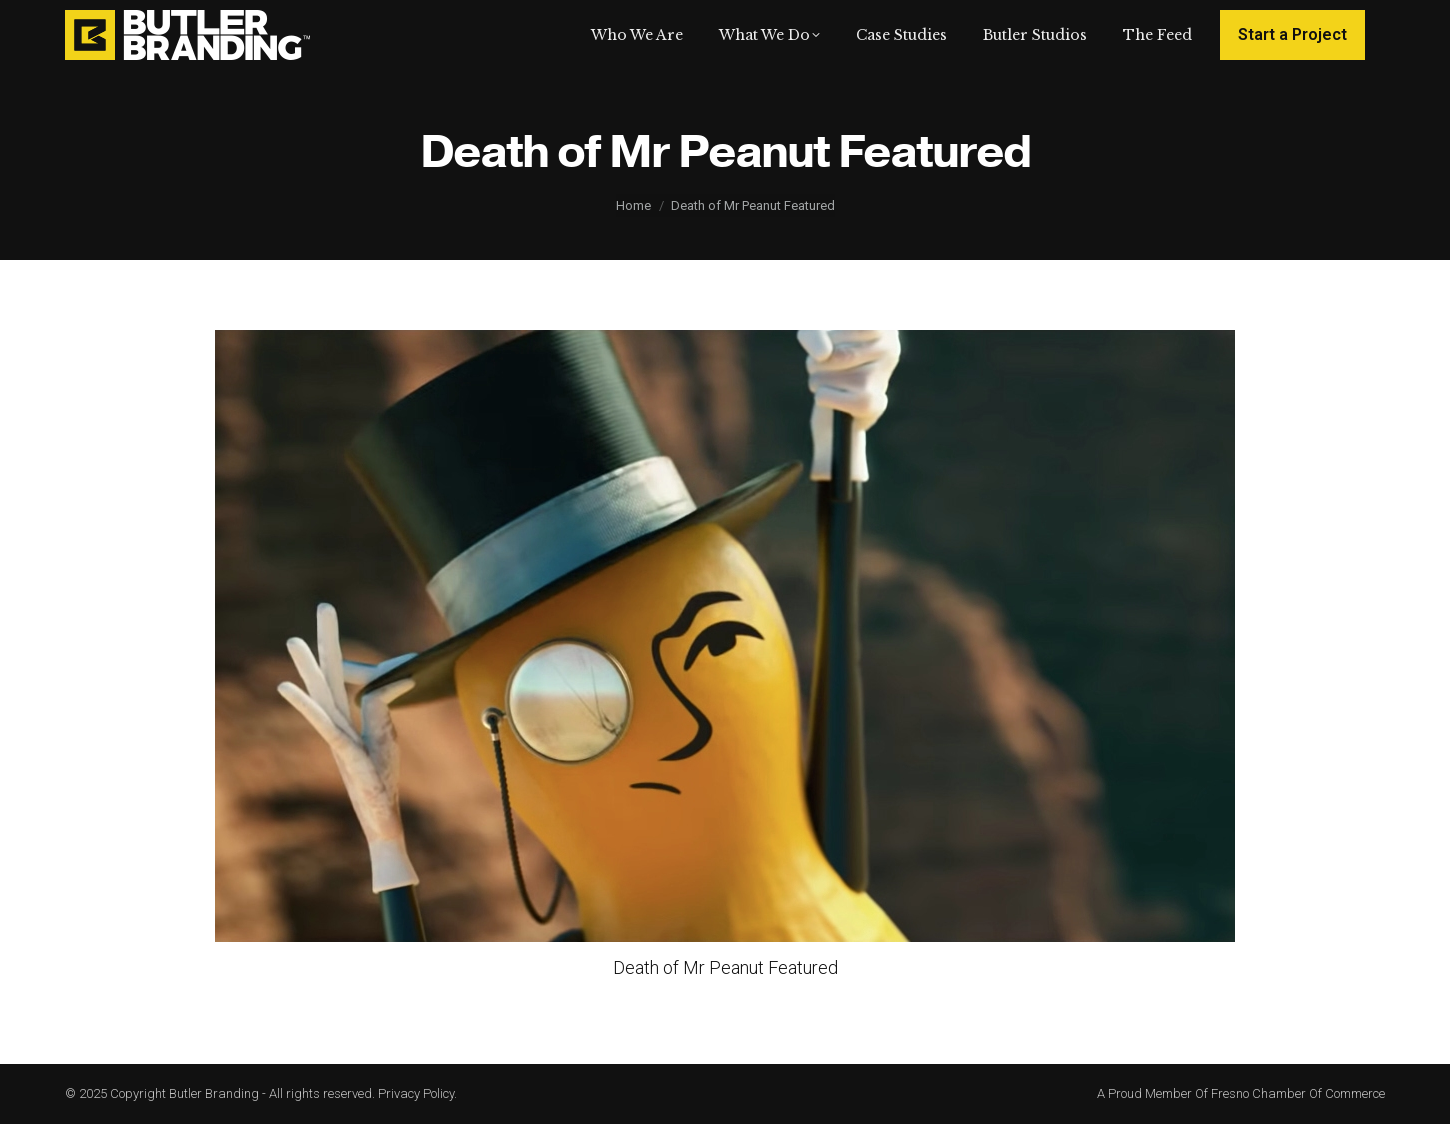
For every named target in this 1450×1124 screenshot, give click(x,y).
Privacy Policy (416, 1093)
